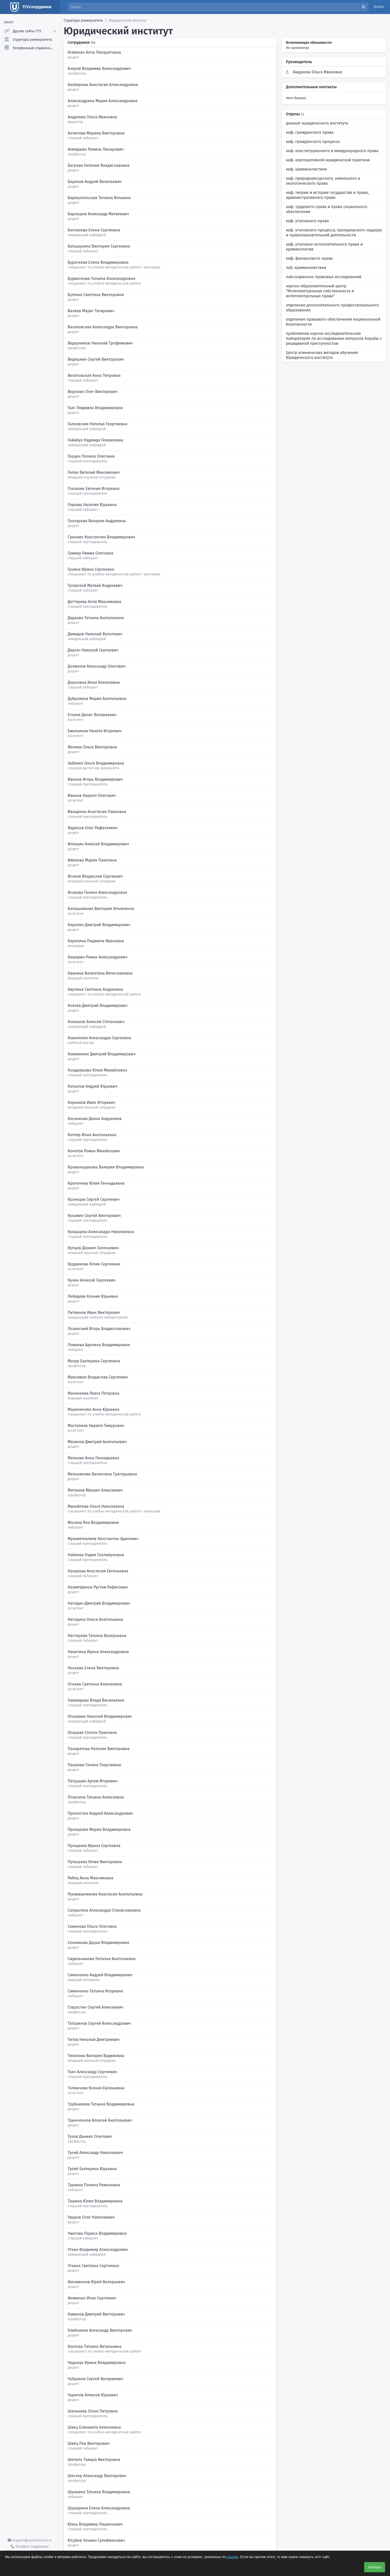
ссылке (232, 2557)
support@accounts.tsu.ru (30, 2540)
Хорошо (374, 2567)
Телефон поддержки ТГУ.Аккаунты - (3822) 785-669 (29, 2549)
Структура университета (83, 20)
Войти (379, 7)
